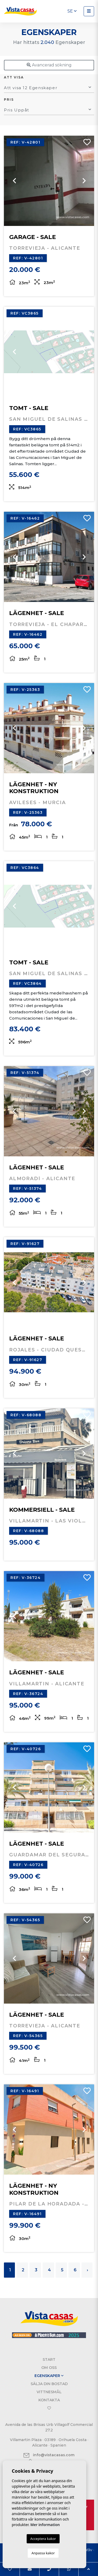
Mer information (45, 2524)
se (72, 11)
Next (83, 181)
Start (49, 2359)
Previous (14, 181)
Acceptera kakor (43, 2538)
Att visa (14, 77)
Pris (9, 99)
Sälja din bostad (49, 2383)
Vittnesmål (49, 2392)
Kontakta (49, 2400)
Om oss (49, 2367)
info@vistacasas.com (49, 2455)
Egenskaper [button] (49, 2375)
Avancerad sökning (49, 64)
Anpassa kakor (43, 2553)
